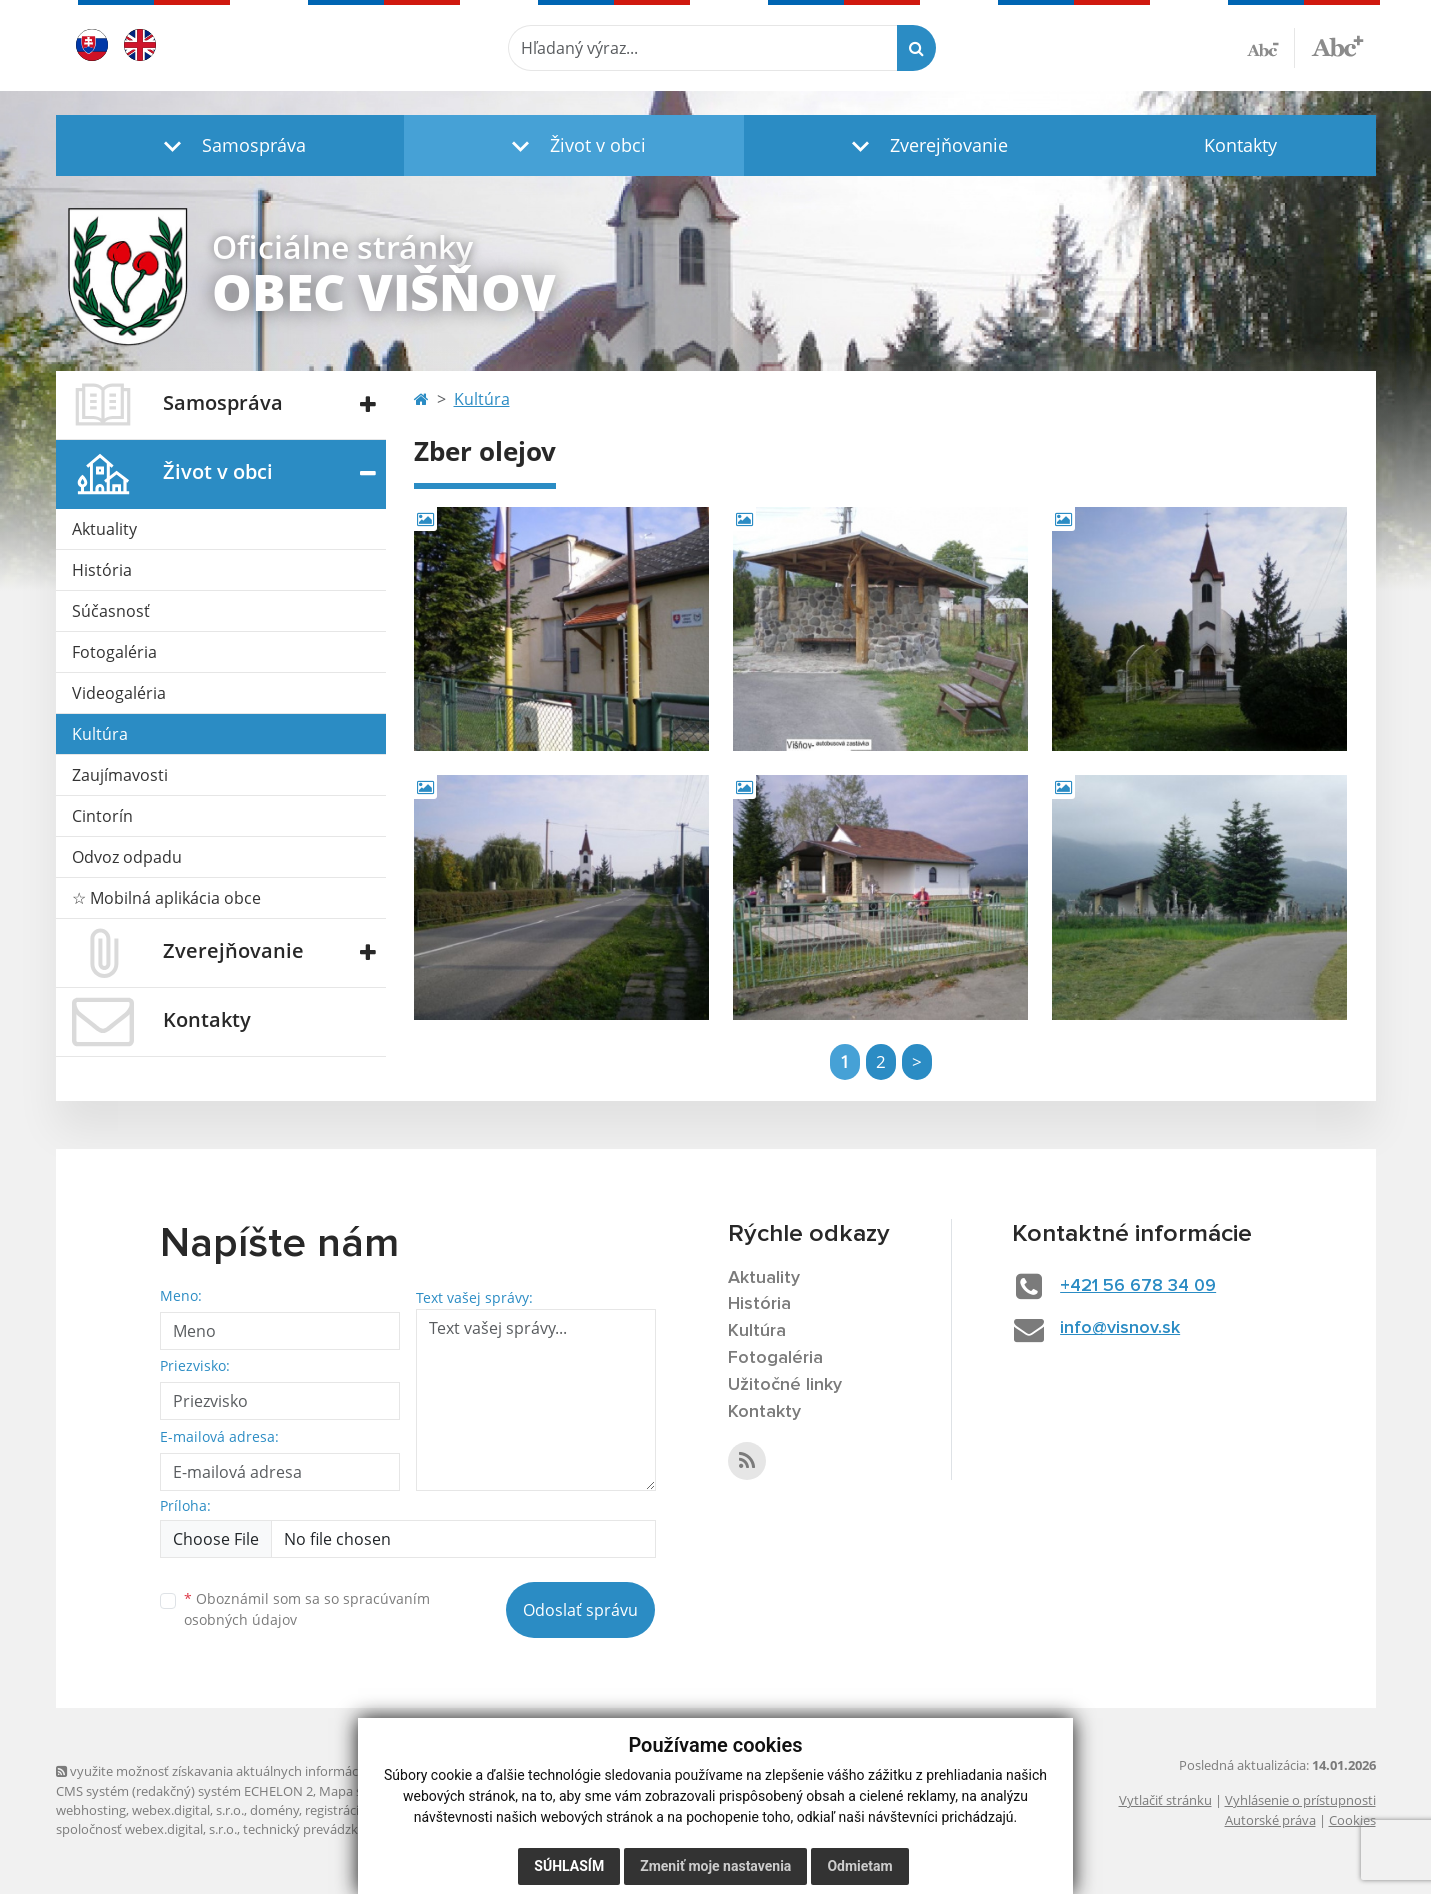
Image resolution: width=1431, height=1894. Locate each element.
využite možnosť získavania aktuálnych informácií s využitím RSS (254, 1771)
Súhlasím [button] (569, 1866)
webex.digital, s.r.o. (188, 1810)
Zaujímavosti (120, 775)
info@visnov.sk (1120, 1328)
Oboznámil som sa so (307, 1609)
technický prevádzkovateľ (319, 1829)
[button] (230, 145)
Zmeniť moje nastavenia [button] (715, 1866)
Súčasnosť (111, 611)
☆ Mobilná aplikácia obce (166, 898)
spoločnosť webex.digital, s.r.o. (146, 1829)
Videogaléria (119, 693)
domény (274, 1810)
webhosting (91, 1810)
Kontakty (1240, 145)
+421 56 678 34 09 (1138, 1286)
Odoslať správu (580, 1610)
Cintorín (102, 816)
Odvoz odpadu (127, 857)
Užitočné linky (785, 1385)
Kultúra (100, 734)
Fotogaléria (114, 652)
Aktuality (104, 529)
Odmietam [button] (859, 1866)
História (102, 570)
